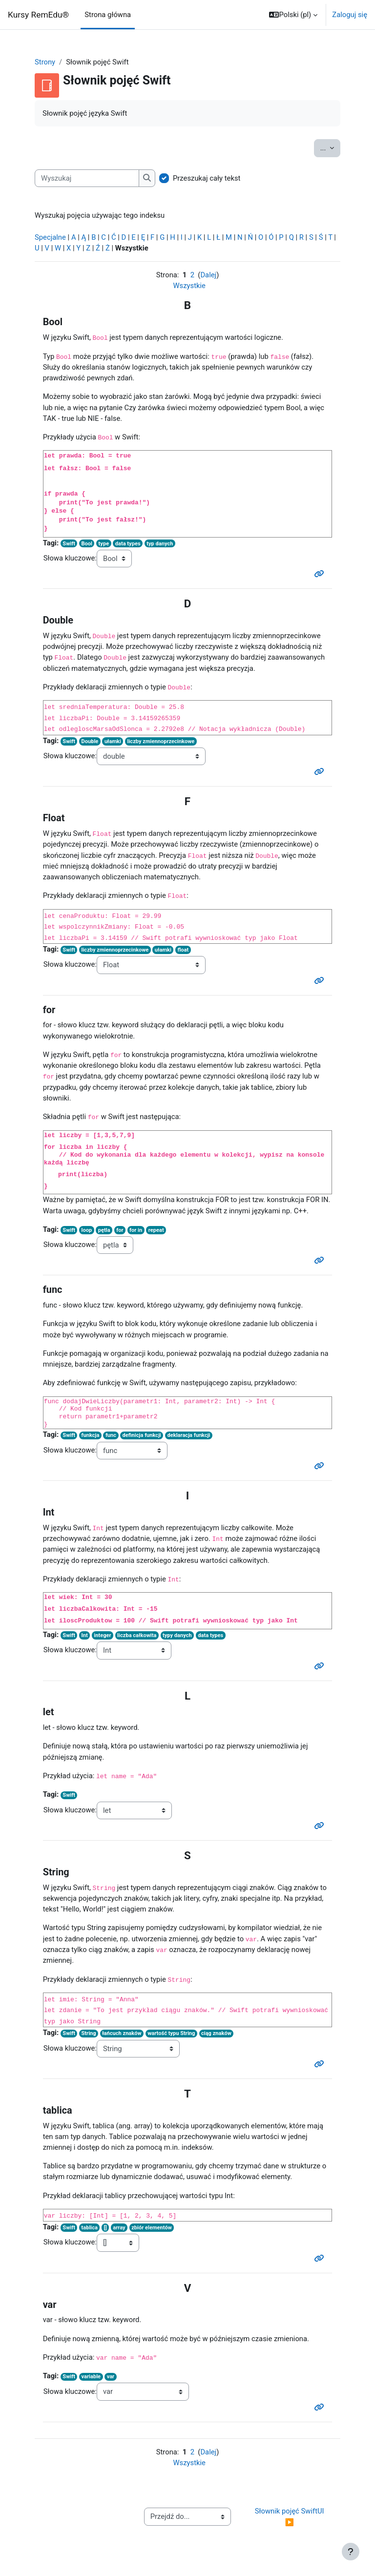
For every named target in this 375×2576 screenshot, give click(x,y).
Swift (68, 543)
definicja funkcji (142, 1435)
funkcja (91, 1435)
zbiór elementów (151, 2227)
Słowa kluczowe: (70, 558)
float (182, 950)
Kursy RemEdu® (38, 15)
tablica (90, 2227)
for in (135, 1230)
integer (102, 1635)
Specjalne (50, 237)
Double (90, 741)
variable (91, 2376)
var (111, 2376)
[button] (293, 14)
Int (85, 1635)
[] (105, 2227)
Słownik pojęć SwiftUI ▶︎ (290, 2516)
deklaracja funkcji (188, 1435)
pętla (104, 1230)
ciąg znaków (216, 2033)
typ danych (159, 543)
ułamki (112, 741)
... (330, 147)
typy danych (177, 1635)
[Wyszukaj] (87, 178)
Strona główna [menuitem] (107, 14)
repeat (156, 1230)
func (110, 1435)
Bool (87, 543)
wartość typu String (171, 2033)
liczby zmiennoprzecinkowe (160, 741)
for (119, 1230)
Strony (45, 62)
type (104, 543)
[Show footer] (350, 2551)
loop (87, 1230)
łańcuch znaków (121, 2033)
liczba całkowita (136, 1635)
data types (128, 543)
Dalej (208, 274)
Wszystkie (189, 285)
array (119, 2227)
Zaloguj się (349, 14)
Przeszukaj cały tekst (206, 178)
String (89, 2033)
